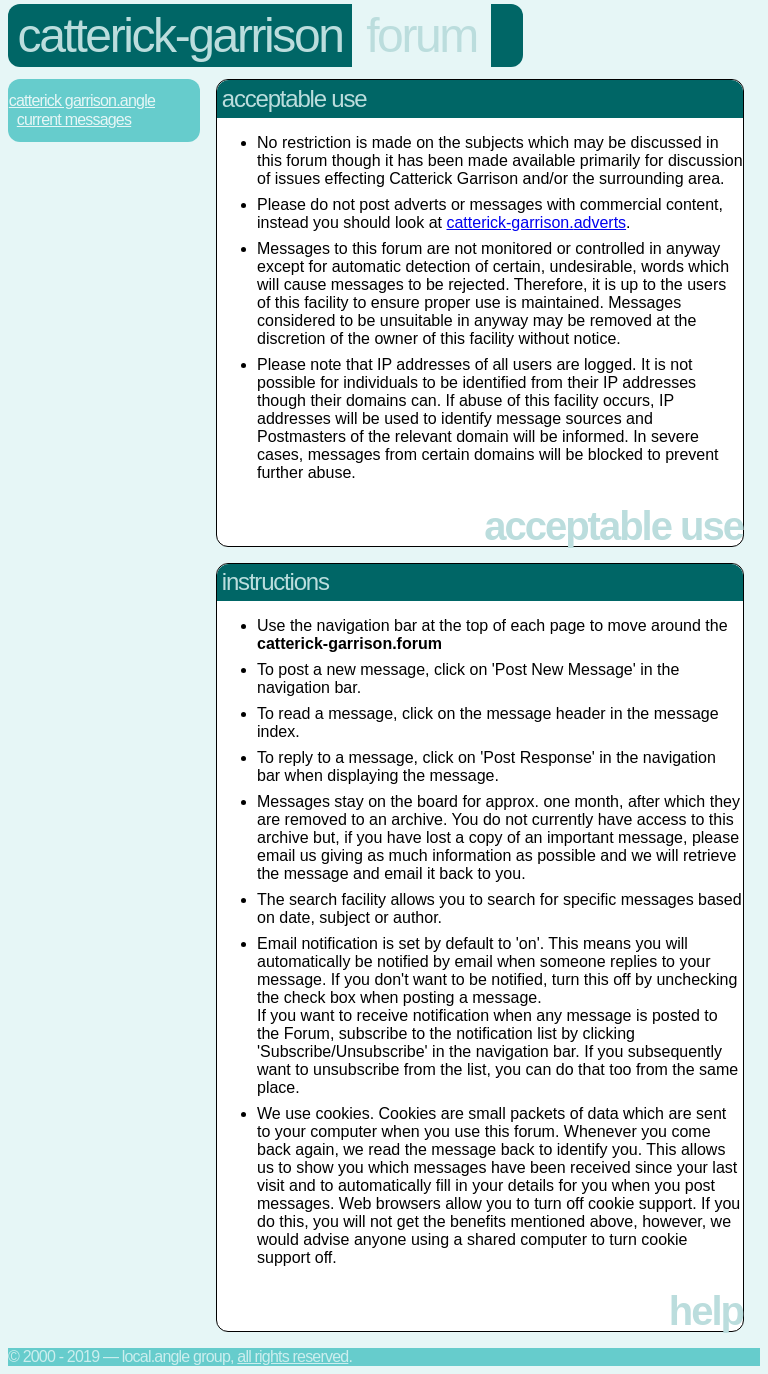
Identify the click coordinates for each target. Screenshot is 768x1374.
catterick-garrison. (536, 222)
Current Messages (74, 119)
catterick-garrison (180, 35)
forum (421, 35)
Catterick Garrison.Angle (82, 100)
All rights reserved (292, 1356)
